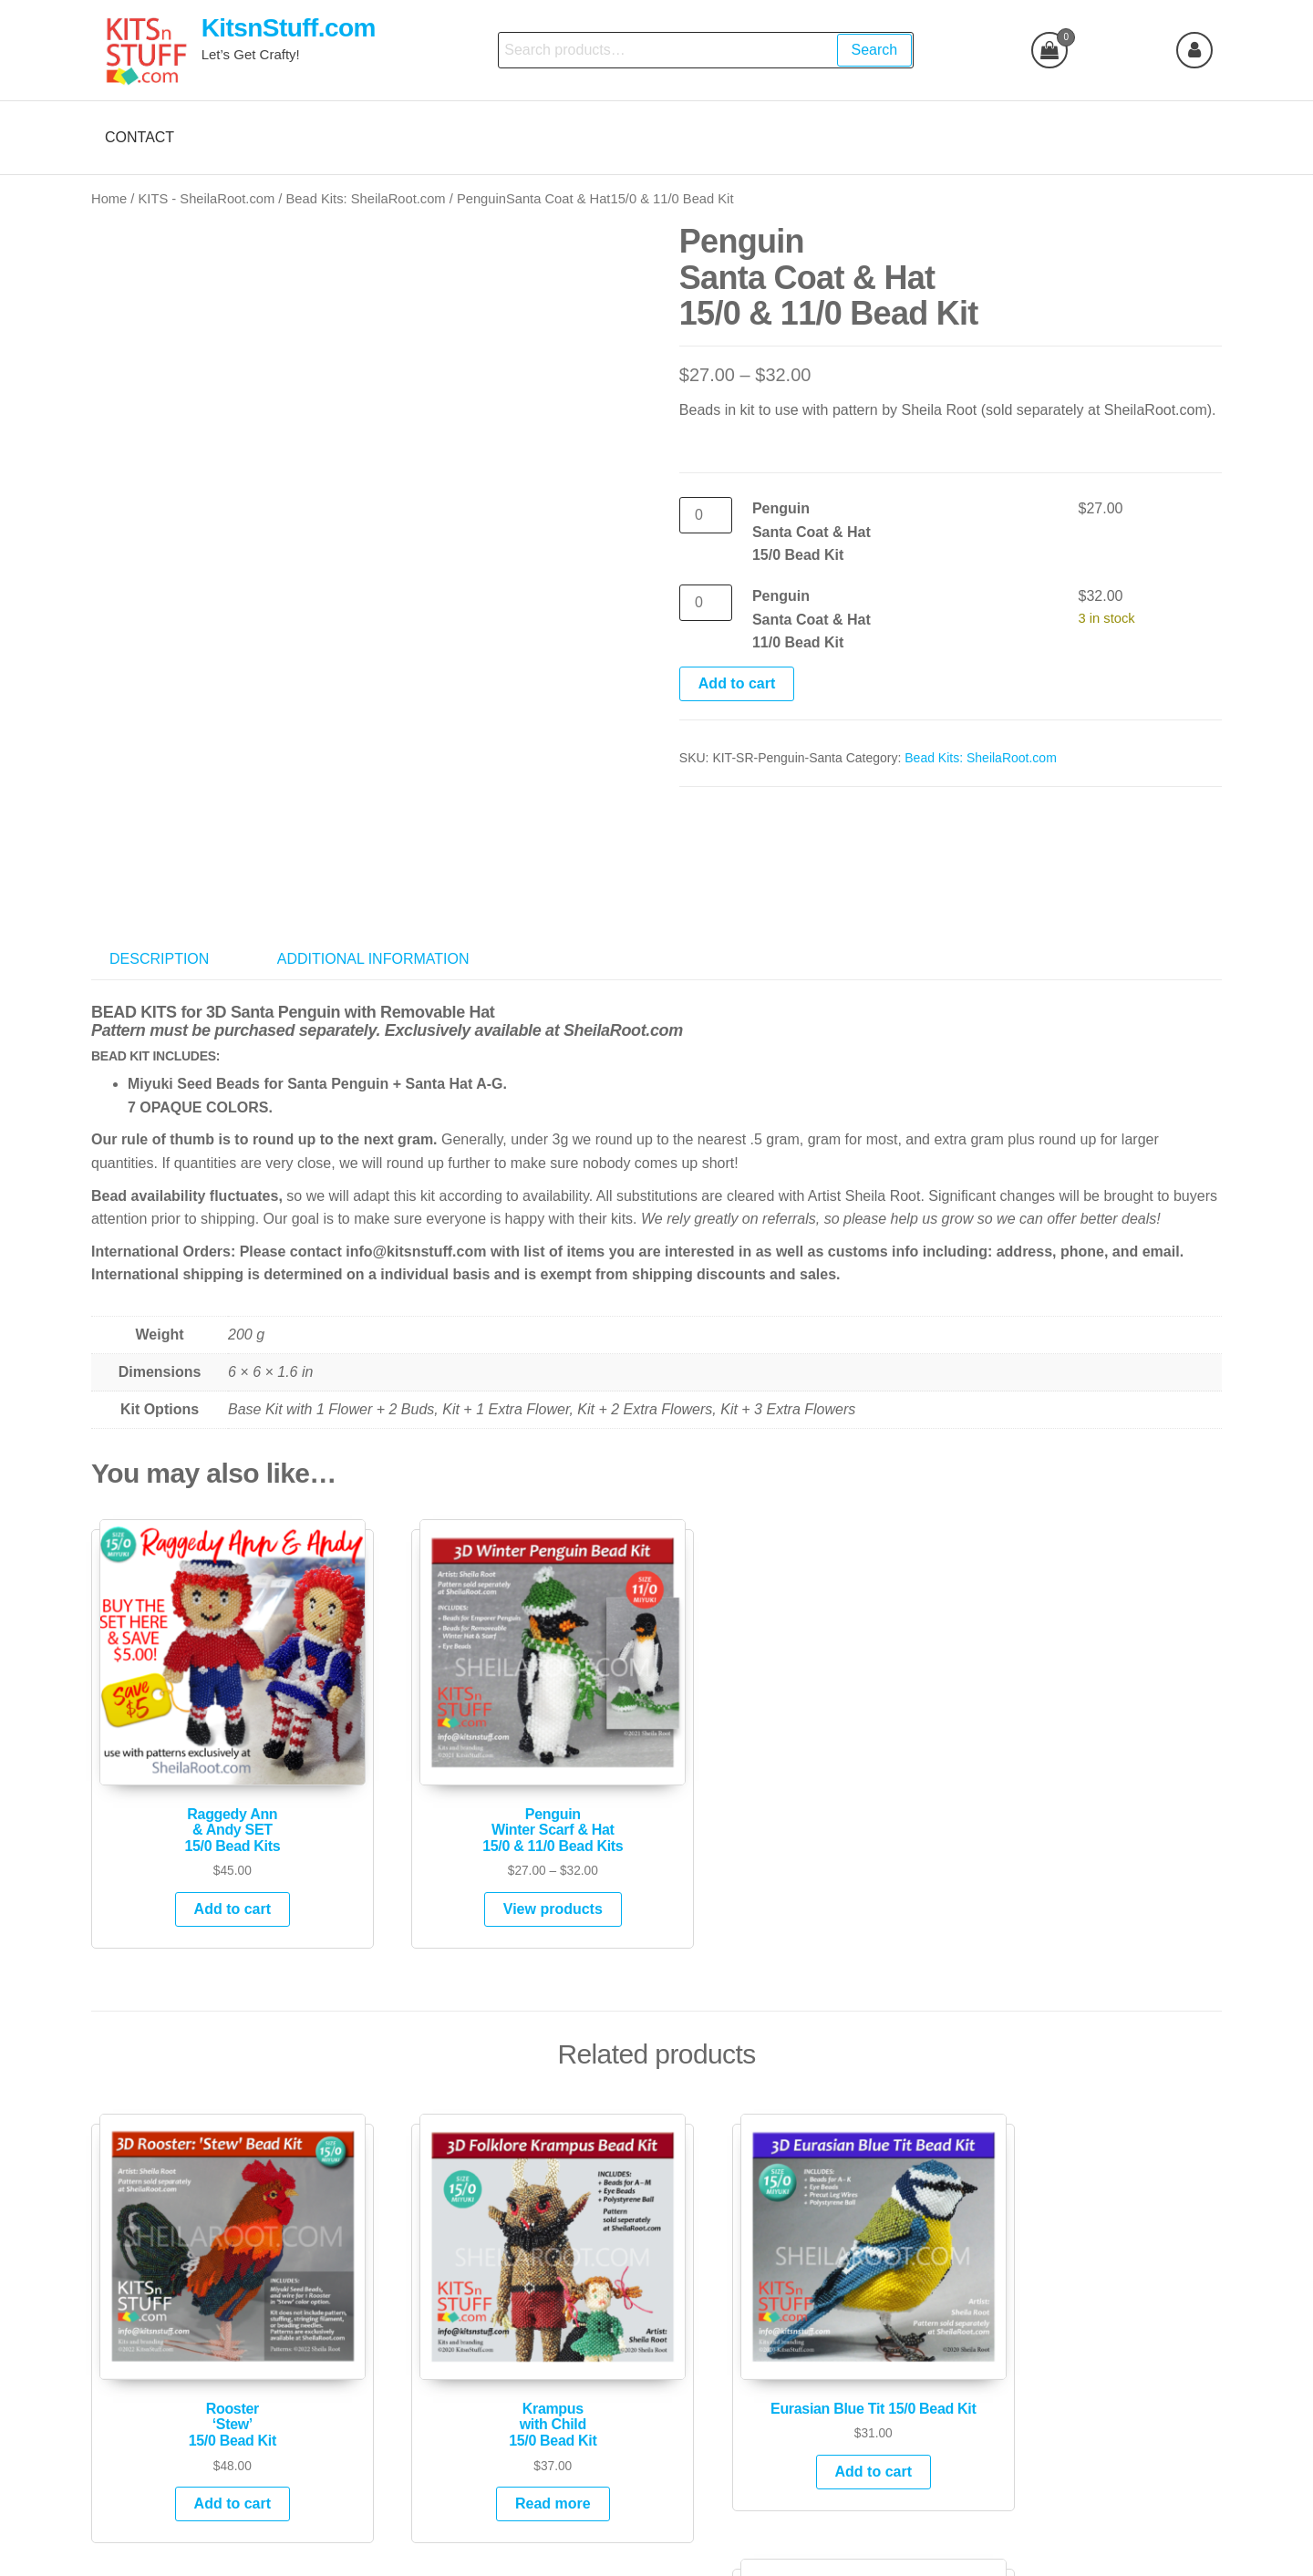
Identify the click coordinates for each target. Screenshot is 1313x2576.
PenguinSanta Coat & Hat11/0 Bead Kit (811, 619)
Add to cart (736, 683)
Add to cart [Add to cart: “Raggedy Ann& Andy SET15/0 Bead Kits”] (215, 1839)
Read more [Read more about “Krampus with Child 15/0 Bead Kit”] (508, 2400)
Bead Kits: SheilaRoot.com (366, 198)
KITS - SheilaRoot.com (207, 198)
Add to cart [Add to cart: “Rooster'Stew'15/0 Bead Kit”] (215, 2400)
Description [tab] (159, 921)
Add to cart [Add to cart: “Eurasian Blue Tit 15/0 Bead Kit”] (800, 2368)
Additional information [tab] (373, 921)
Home (109, 198)
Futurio (683, 2546)
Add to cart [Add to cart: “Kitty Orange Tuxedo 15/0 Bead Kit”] (1092, 2400)
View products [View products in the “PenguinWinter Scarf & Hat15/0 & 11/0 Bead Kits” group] (508, 1839)
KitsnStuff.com (289, 28)
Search (874, 49)
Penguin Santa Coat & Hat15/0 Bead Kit (811, 532)
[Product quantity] (705, 515)
